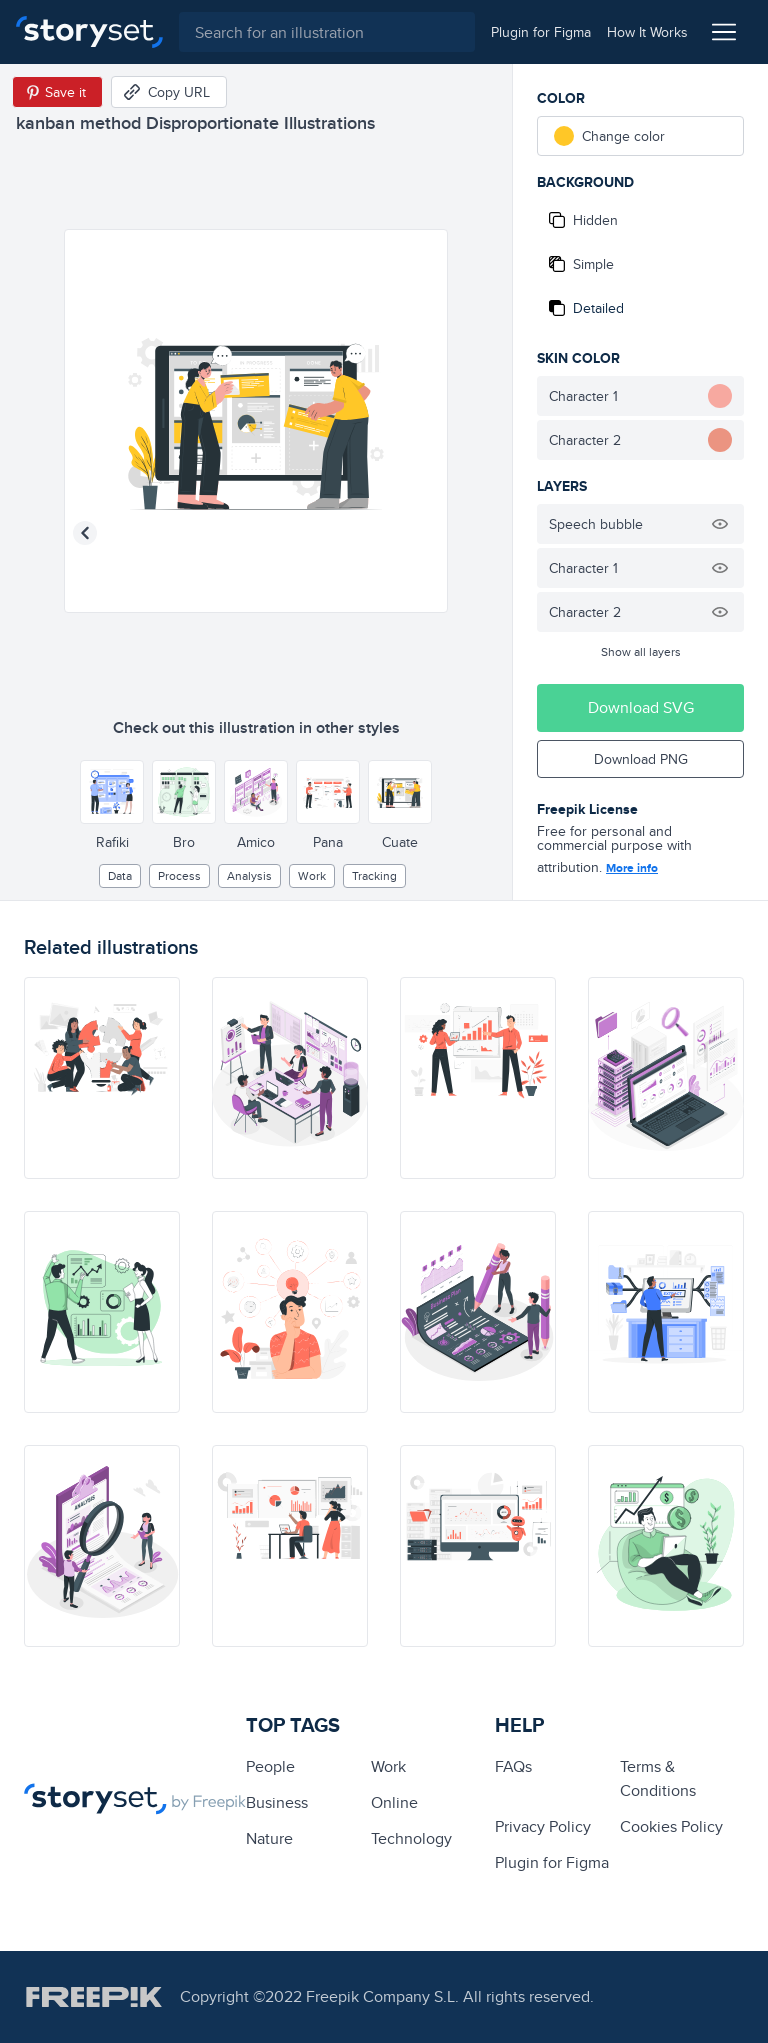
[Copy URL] (169, 92)
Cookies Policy (671, 1826)
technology (411, 1838)
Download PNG (641, 759)
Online (394, 1802)
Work (312, 875)
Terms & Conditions (658, 1778)
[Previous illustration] (85, 533)
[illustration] (102, 1078)
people (270, 1766)
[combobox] (327, 32)
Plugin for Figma (552, 1862)
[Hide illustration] (720, 524)
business (277, 1802)
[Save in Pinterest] (57, 92)
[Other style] (112, 792)
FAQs (513, 1766)
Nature (269, 1838)
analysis (249, 875)
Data (120, 875)
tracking (374, 875)
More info (632, 868)
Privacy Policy (543, 1826)
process (179, 875)
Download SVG (641, 707)
